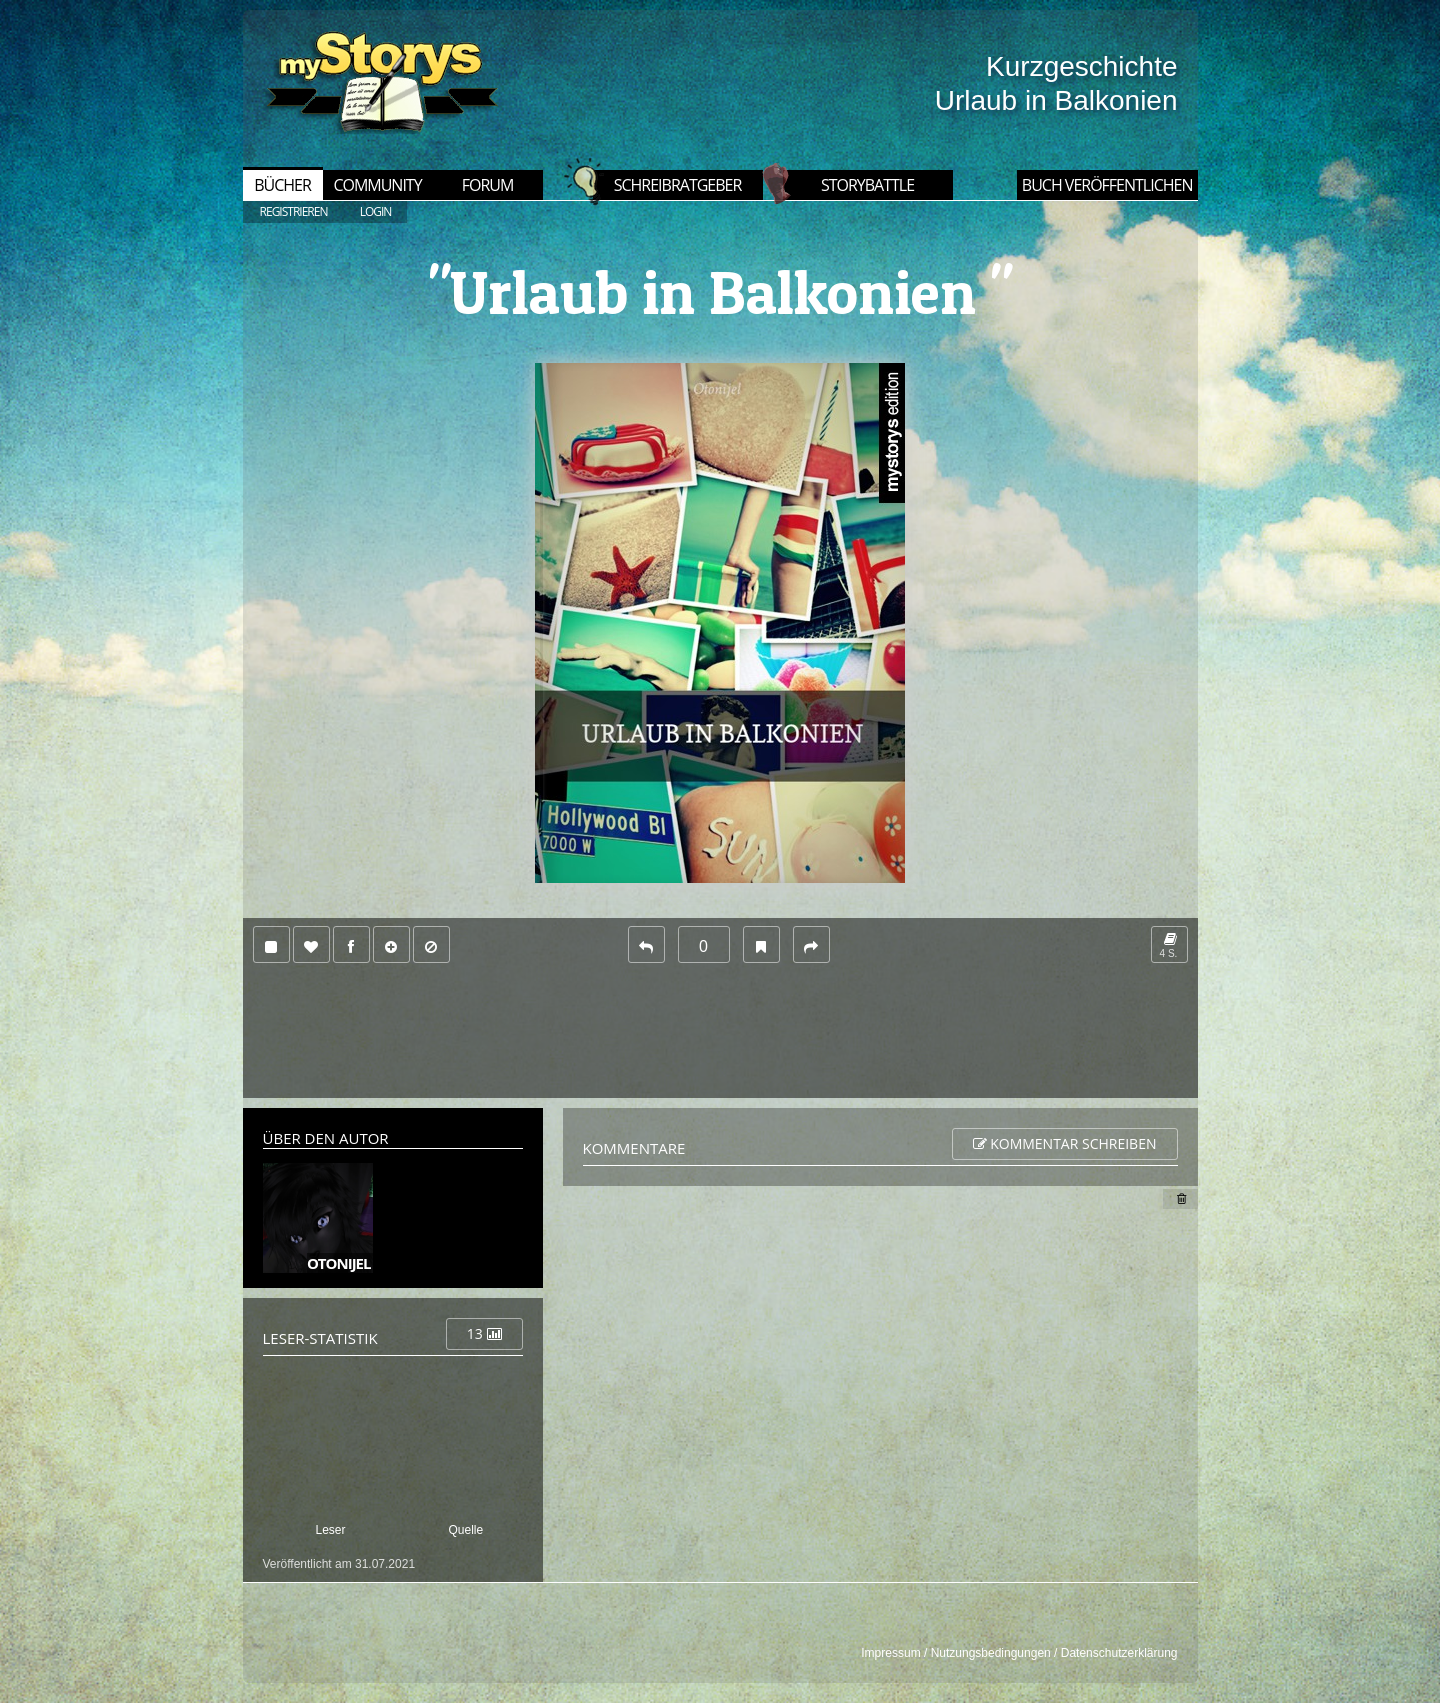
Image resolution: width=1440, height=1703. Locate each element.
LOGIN (376, 211)
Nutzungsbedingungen (991, 1653)
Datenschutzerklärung (1119, 1653)
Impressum (890, 1653)
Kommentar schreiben (1065, 1143)
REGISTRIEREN (294, 211)
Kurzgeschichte (1081, 66)
